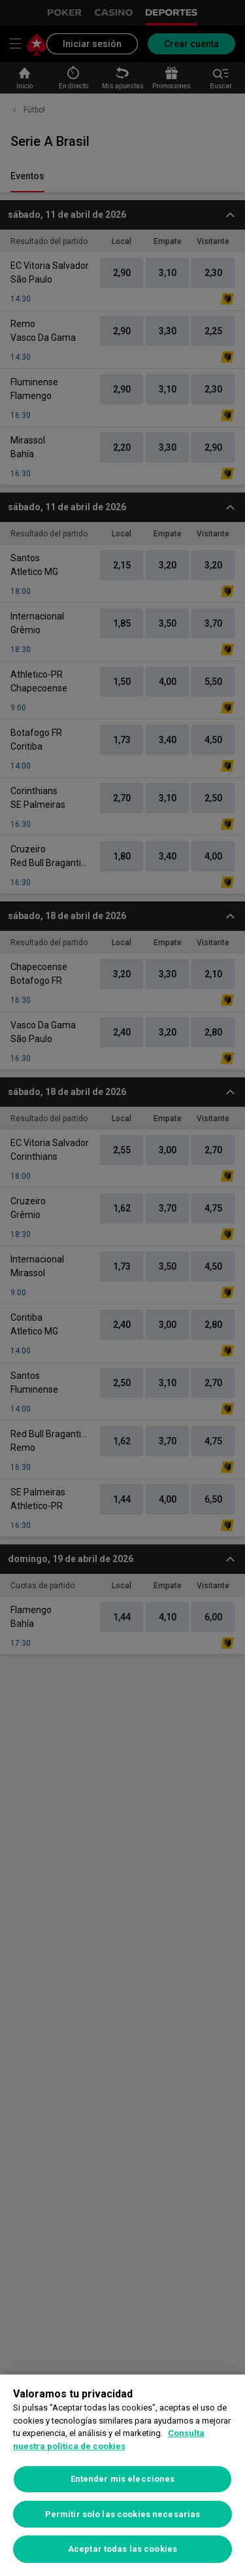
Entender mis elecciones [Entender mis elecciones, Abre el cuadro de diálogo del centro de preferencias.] (123, 2479)
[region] (122, 2475)
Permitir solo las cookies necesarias (123, 2514)
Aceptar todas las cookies (122, 2549)
